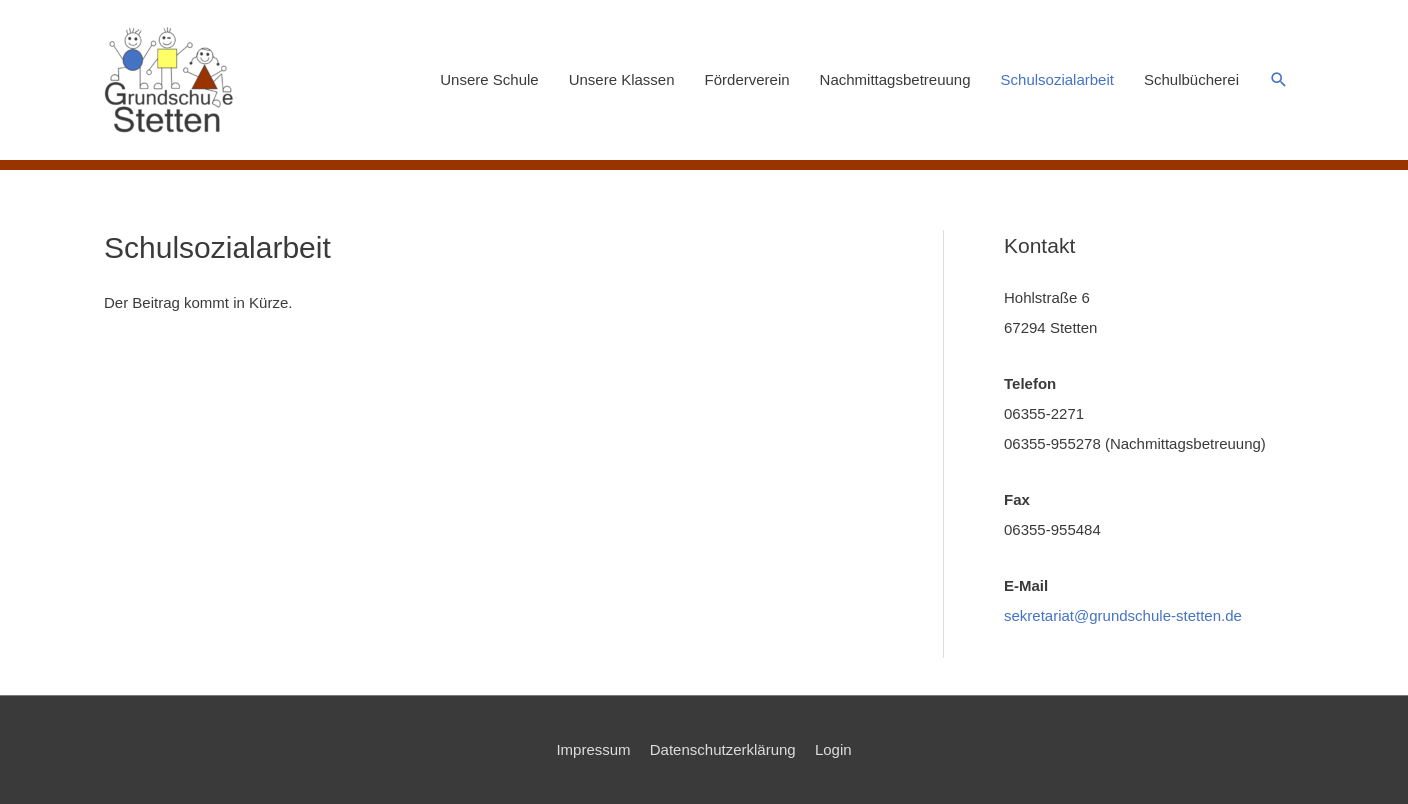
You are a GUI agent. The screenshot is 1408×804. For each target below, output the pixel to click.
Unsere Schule (489, 79)
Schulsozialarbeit (1057, 79)
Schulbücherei (1191, 79)
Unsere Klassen (622, 79)
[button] (1279, 80)
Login (833, 749)
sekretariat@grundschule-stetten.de (1123, 615)
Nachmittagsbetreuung (895, 79)
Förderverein (747, 79)
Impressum (593, 749)
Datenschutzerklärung (723, 749)
